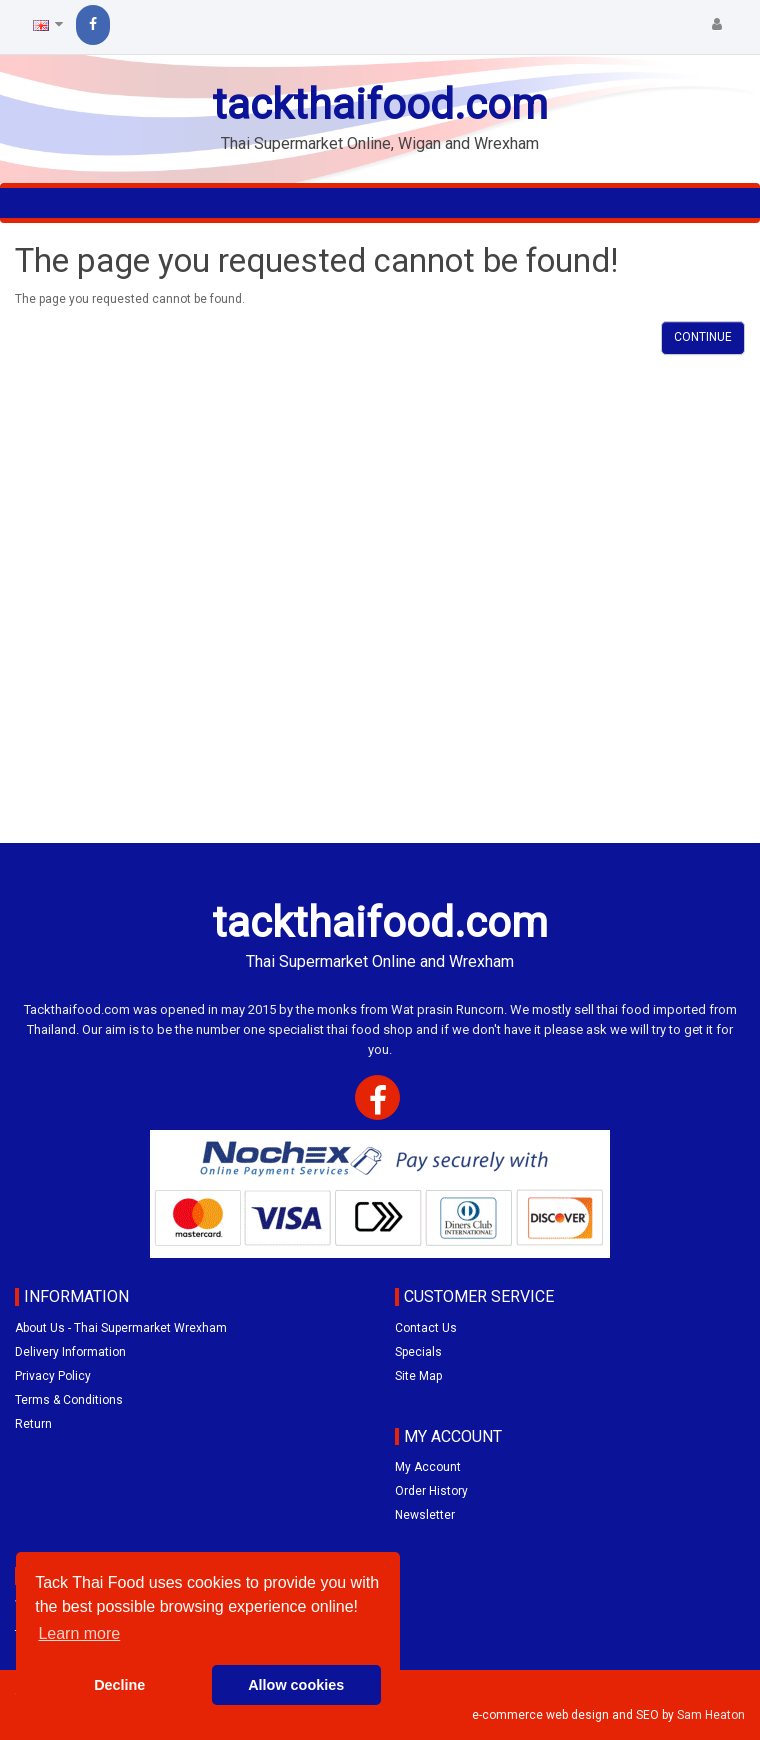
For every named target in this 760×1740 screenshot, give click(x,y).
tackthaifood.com (380, 104)
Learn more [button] (79, 1633)
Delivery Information (70, 1352)
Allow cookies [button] (296, 1685)
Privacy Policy (53, 1376)
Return (33, 1424)
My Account (428, 1467)
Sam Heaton (711, 1715)
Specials (418, 1352)
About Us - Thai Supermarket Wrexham (121, 1328)
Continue (703, 337)
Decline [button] (119, 1685)
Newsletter (425, 1515)
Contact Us (426, 1328)
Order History (431, 1491)
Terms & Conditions (69, 1400)
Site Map (418, 1376)
